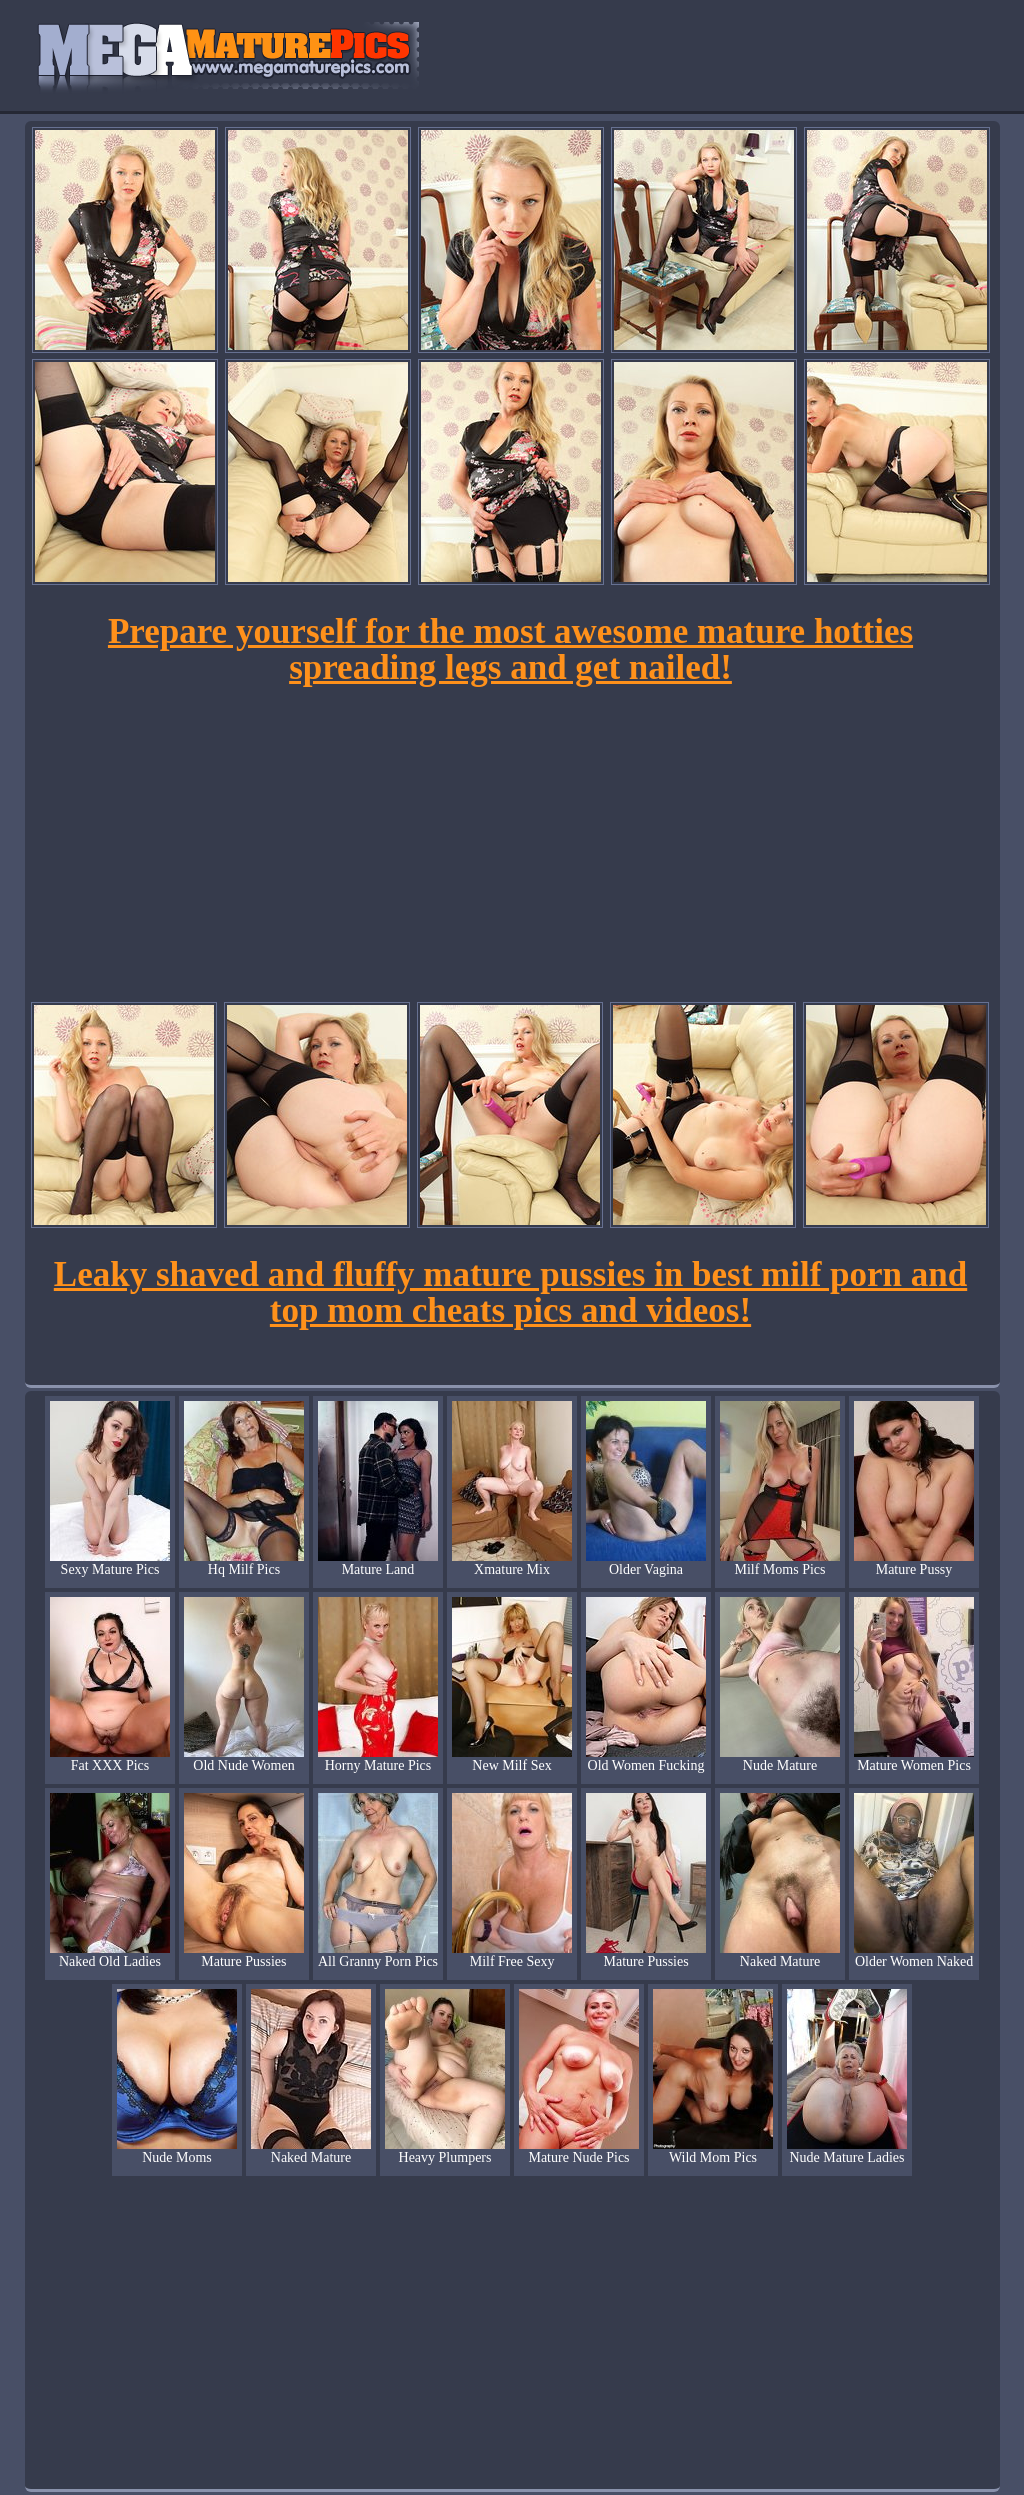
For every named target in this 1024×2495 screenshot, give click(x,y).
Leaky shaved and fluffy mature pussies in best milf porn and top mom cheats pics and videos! (510, 1292)
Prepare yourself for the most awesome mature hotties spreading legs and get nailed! (510, 649)
